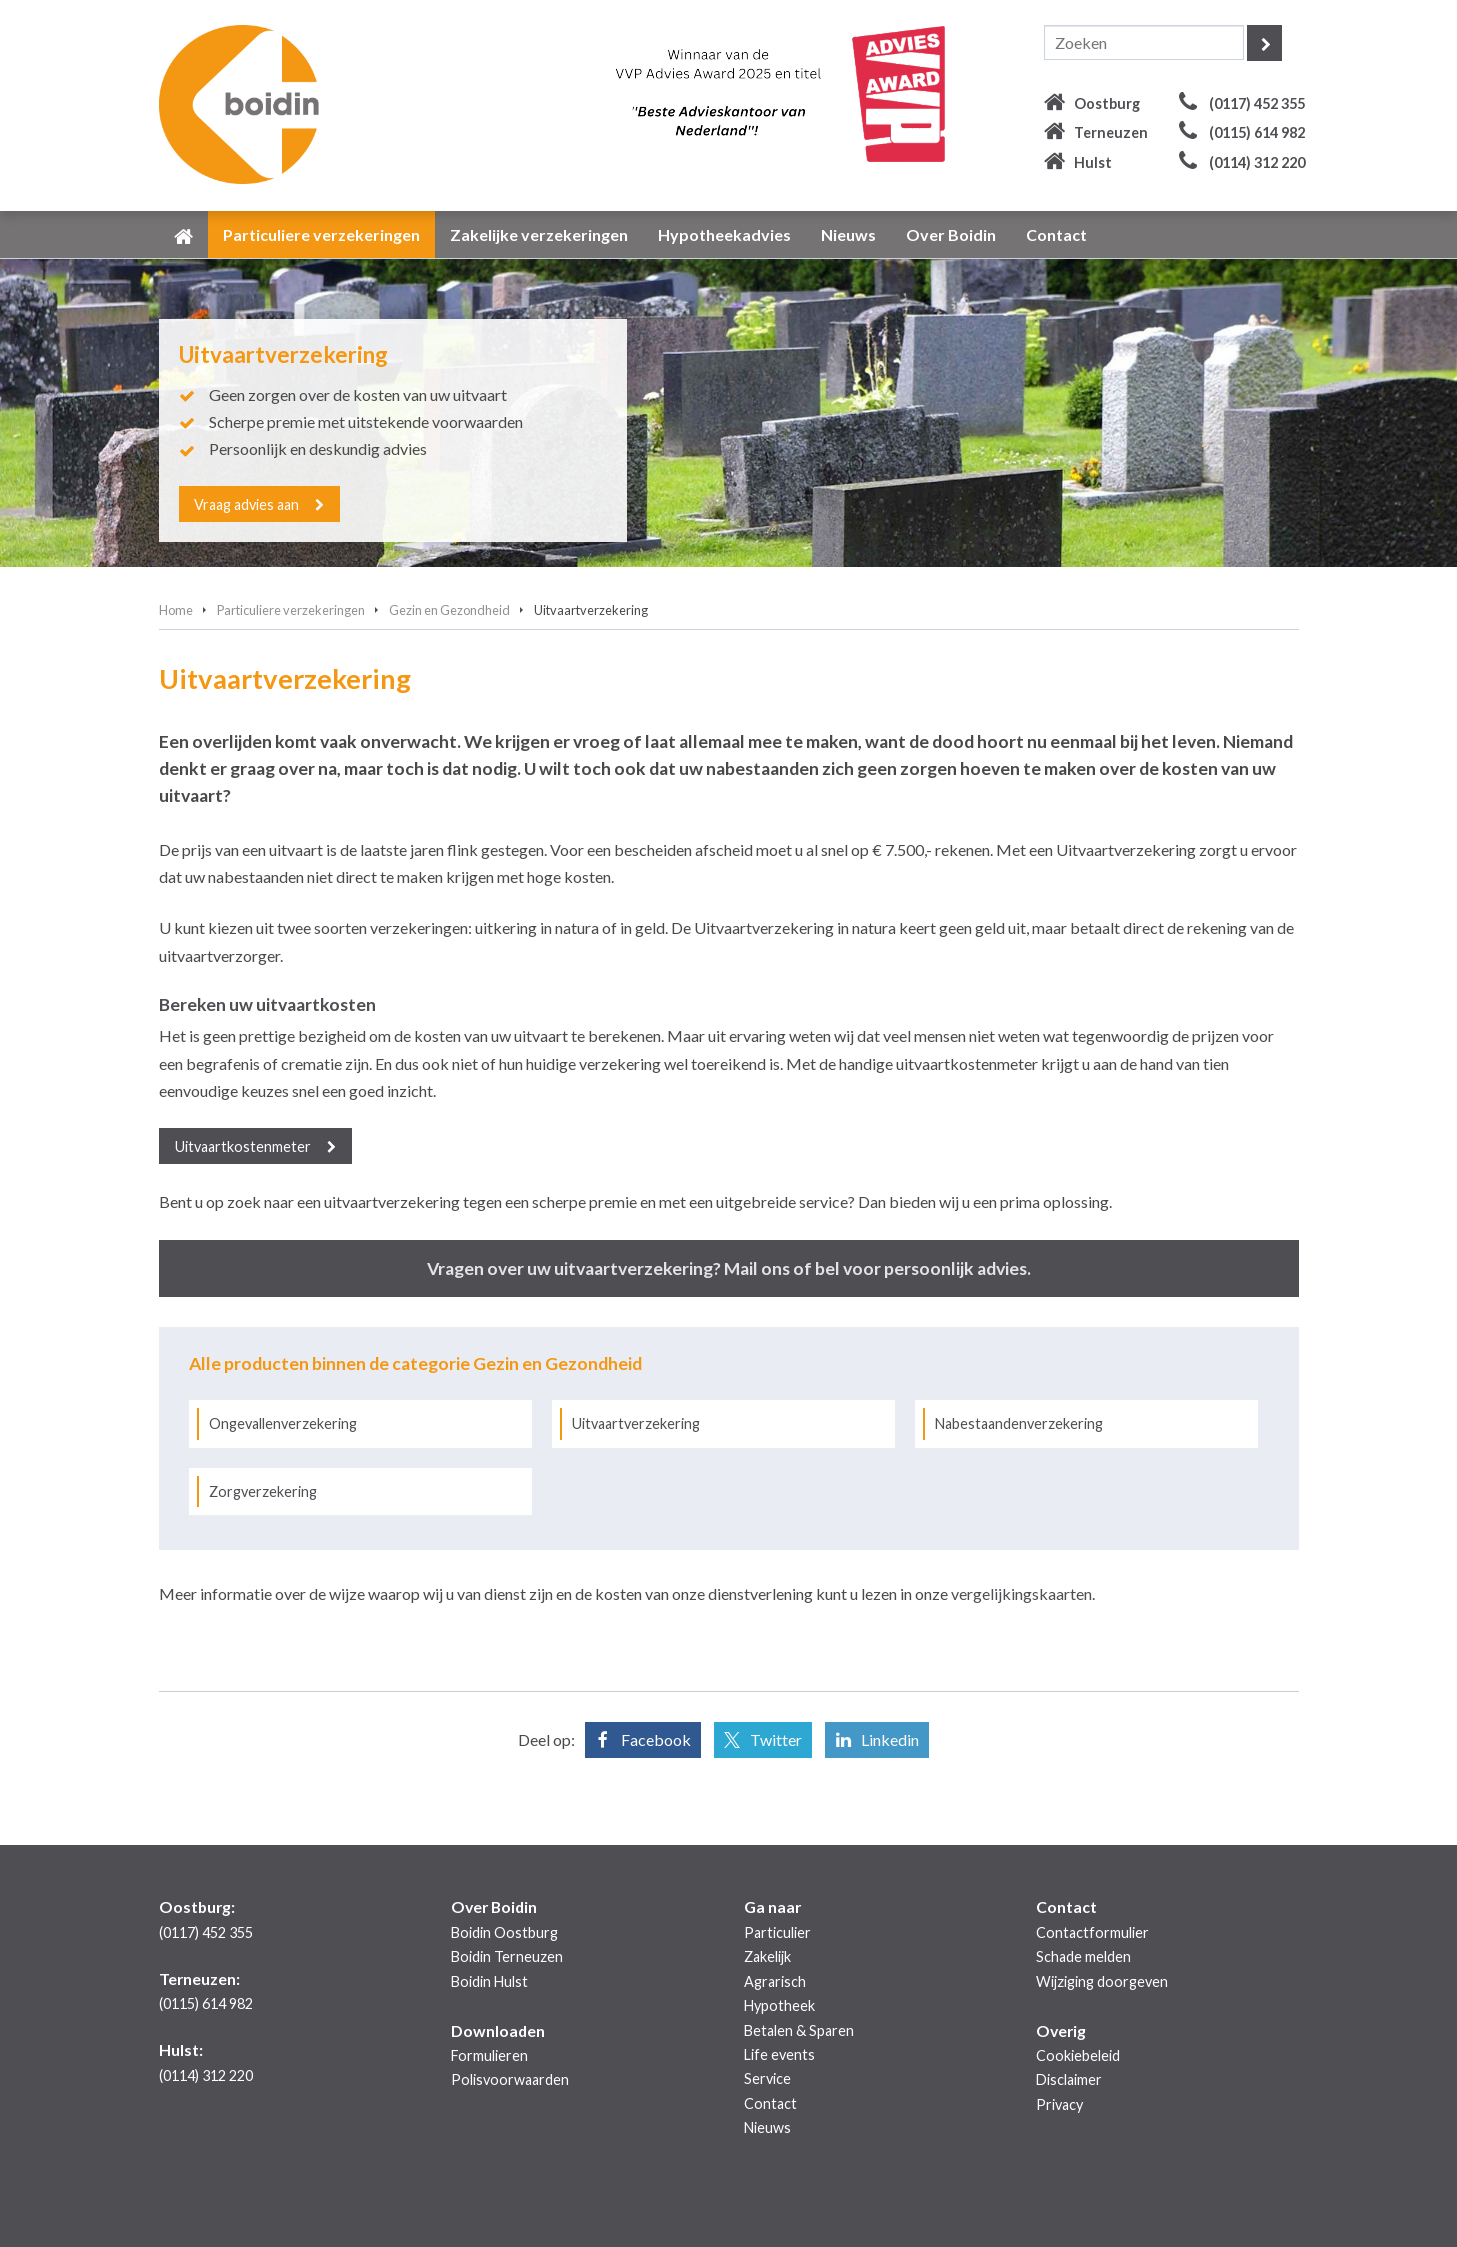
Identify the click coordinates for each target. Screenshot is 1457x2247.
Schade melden (1083, 1956)
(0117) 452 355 (1257, 103)
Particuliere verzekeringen (291, 610)
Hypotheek (779, 2005)
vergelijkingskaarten (1021, 1593)
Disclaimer (1069, 2079)
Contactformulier (1092, 1932)
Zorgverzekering (263, 1491)
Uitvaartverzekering (636, 1423)
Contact (770, 2103)
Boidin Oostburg (504, 1932)
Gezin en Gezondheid (449, 610)
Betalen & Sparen (799, 2030)
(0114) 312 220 (1257, 162)
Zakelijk (767, 1956)
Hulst (1093, 162)
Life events (779, 2054)
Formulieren (489, 2055)
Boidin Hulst (489, 1981)
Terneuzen (1111, 132)
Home (176, 610)
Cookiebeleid (1078, 2055)
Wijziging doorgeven (1102, 1981)
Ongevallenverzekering (283, 1423)
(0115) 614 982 (1257, 132)
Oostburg (1107, 103)
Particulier (777, 1932)
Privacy (1059, 2104)
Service (767, 2078)
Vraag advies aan (247, 503)
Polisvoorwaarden (510, 2079)
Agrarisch (775, 1981)
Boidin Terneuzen (507, 1956)
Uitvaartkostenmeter (243, 1146)
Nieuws (767, 2127)
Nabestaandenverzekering (1019, 1423)
